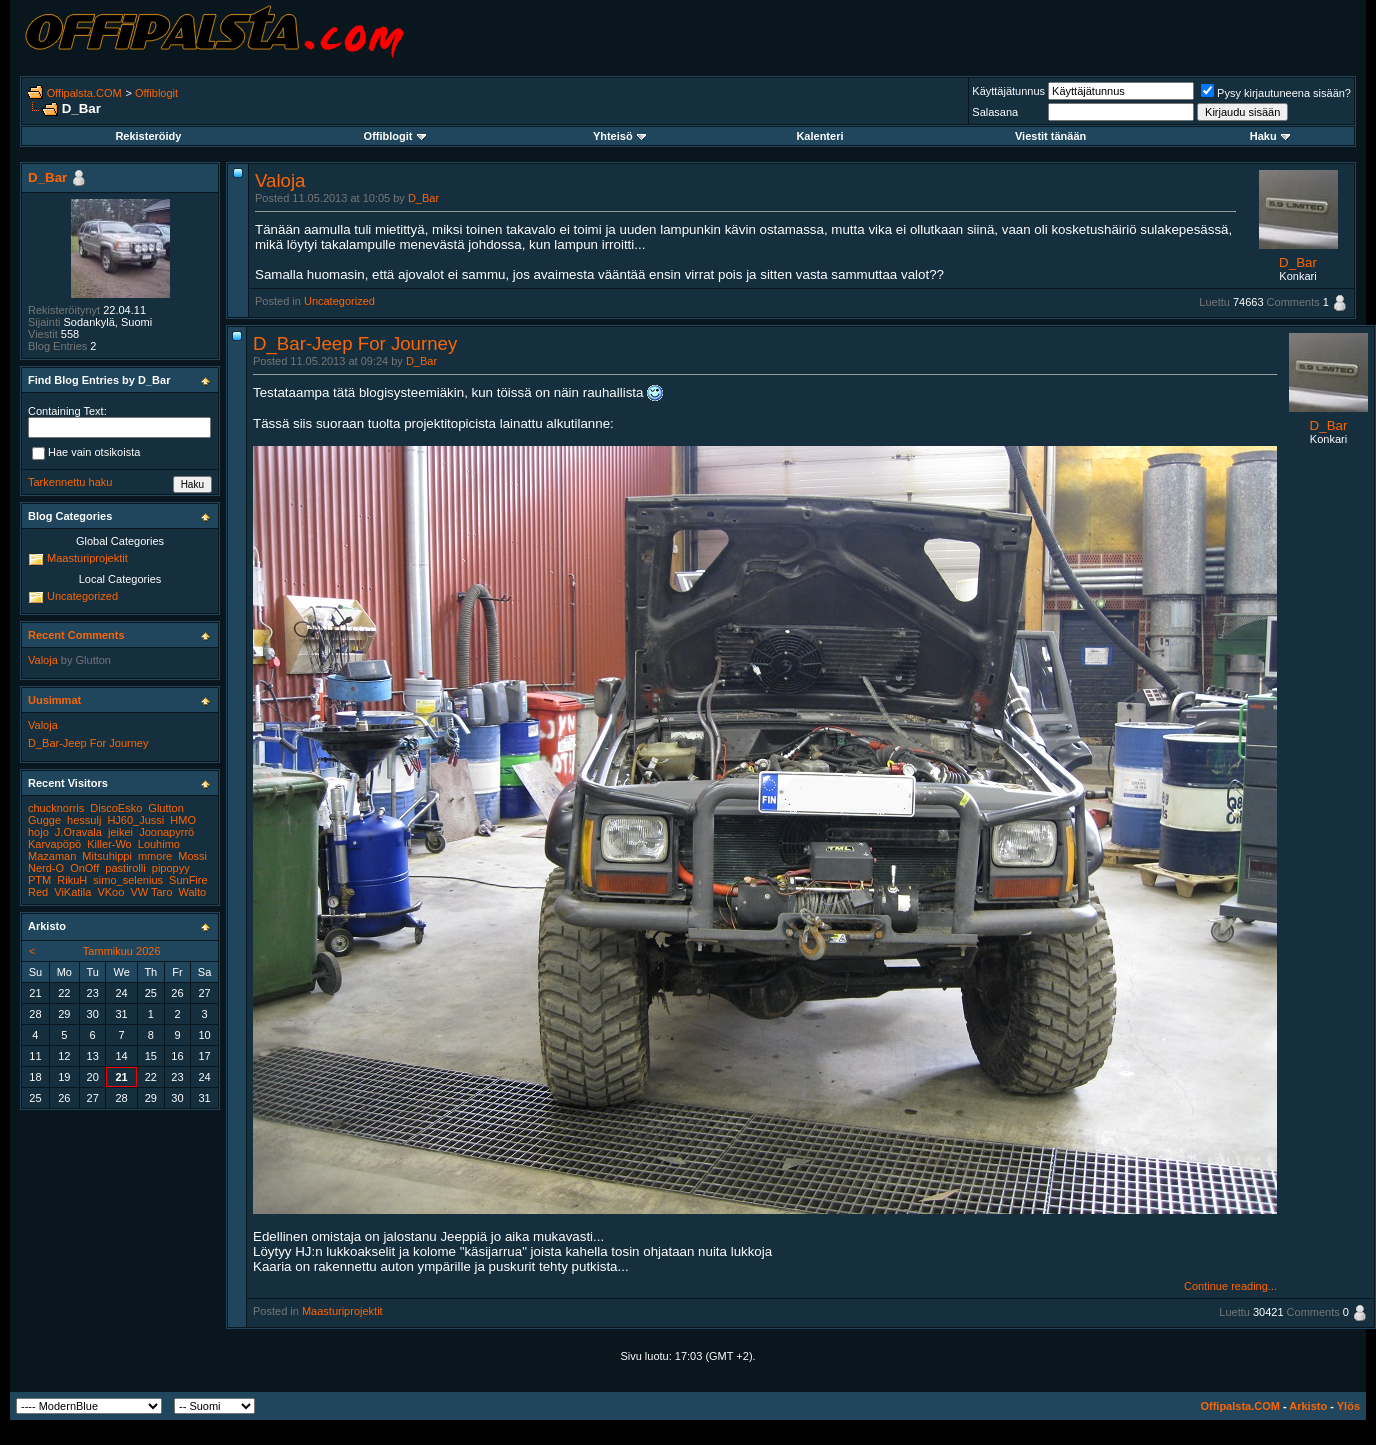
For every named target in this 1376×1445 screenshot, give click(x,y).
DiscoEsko (116, 808)
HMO (183, 820)
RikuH (72, 880)
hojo (38, 832)
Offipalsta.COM (84, 93)
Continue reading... (1230, 1286)
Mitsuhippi (107, 856)
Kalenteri (819, 136)
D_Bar (423, 198)
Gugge (44, 820)
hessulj (84, 820)
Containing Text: (67, 411)
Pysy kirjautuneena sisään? (1276, 93)
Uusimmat (54, 700)
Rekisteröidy (148, 136)
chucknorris (56, 808)
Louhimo (159, 844)
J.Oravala (78, 832)
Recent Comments (76, 635)
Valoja (280, 180)
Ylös (1348, 1406)
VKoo (110, 892)
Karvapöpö (54, 844)
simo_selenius (128, 880)
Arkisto (1308, 1406)
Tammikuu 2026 (122, 951)
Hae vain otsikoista (86, 454)
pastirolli (125, 868)
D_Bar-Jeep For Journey (355, 343)
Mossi (192, 856)
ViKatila (72, 892)
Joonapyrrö (166, 832)
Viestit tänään (1050, 136)
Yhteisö (619, 136)
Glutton (93, 660)
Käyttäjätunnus (1008, 91)
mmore (155, 856)
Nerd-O (46, 868)
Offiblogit (156, 93)
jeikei (120, 832)
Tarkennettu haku (70, 482)
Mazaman (52, 856)
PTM (39, 880)
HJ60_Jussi (135, 820)
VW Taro (151, 892)
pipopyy (171, 868)
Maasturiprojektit (342, 1311)
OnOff (84, 868)
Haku (1270, 136)
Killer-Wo (109, 844)
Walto (192, 892)
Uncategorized (339, 301)
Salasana (995, 112)
